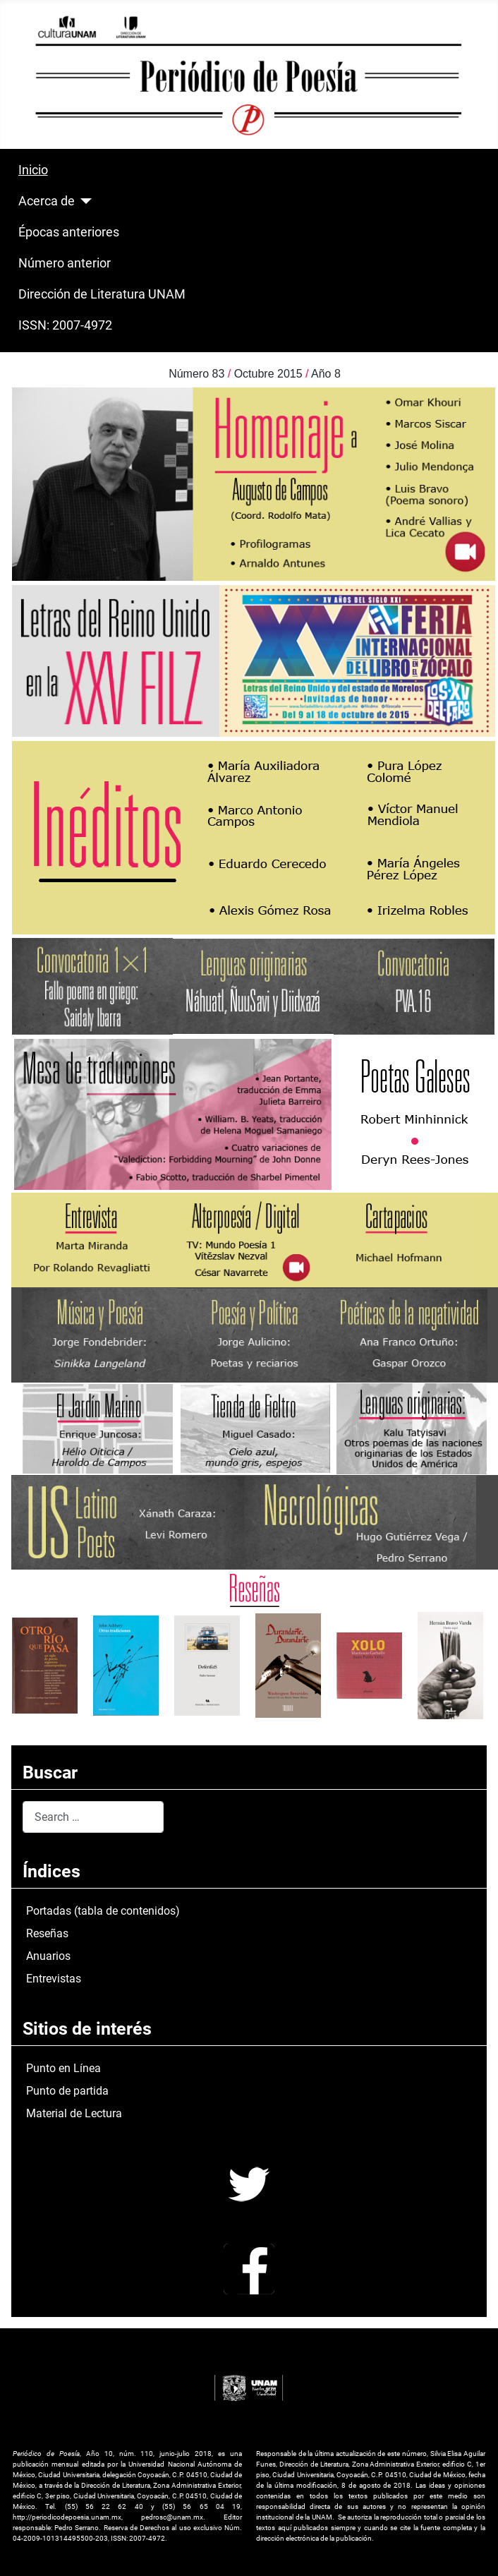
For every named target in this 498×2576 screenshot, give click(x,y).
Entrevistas (53, 1978)
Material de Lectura (74, 2113)
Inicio (33, 170)
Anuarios (48, 1956)
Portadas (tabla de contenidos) (103, 1911)
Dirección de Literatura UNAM (102, 294)
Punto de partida (67, 2090)
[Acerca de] (83, 201)
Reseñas (47, 1933)
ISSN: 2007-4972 (65, 325)
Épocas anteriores (68, 232)
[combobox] (93, 1817)
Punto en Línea (63, 2068)
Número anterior (64, 263)
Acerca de (46, 201)
